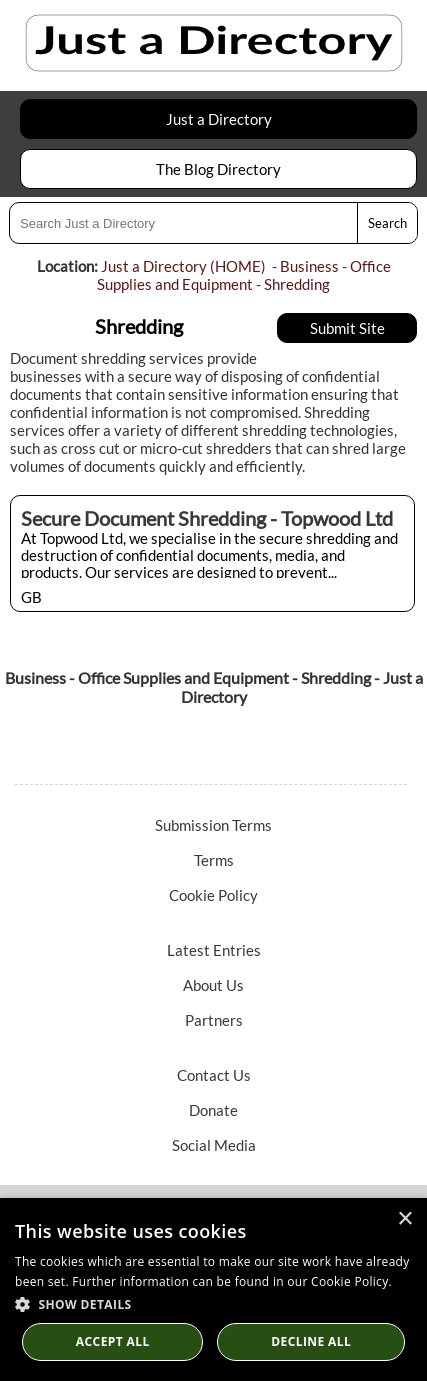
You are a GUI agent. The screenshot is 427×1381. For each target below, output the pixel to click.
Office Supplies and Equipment (244, 275)
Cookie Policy (213, 895)
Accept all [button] (113, 1341)
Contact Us (214, 1075)
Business (309, 266)
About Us (213, 985)
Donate (213, 1110)
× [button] (404, 1219)
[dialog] (213, 1289)
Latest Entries (214, 950)
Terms (214, 860)
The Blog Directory (218, 169)
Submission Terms (213, 825)
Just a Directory (219, 119)
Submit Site (347, 328)
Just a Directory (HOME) (183, 266)
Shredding (297, 284)
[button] (213, 1303)
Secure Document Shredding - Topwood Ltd (207, 518)
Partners (214, 1020)
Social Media (214, 1145)
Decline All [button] (311, 1341)
